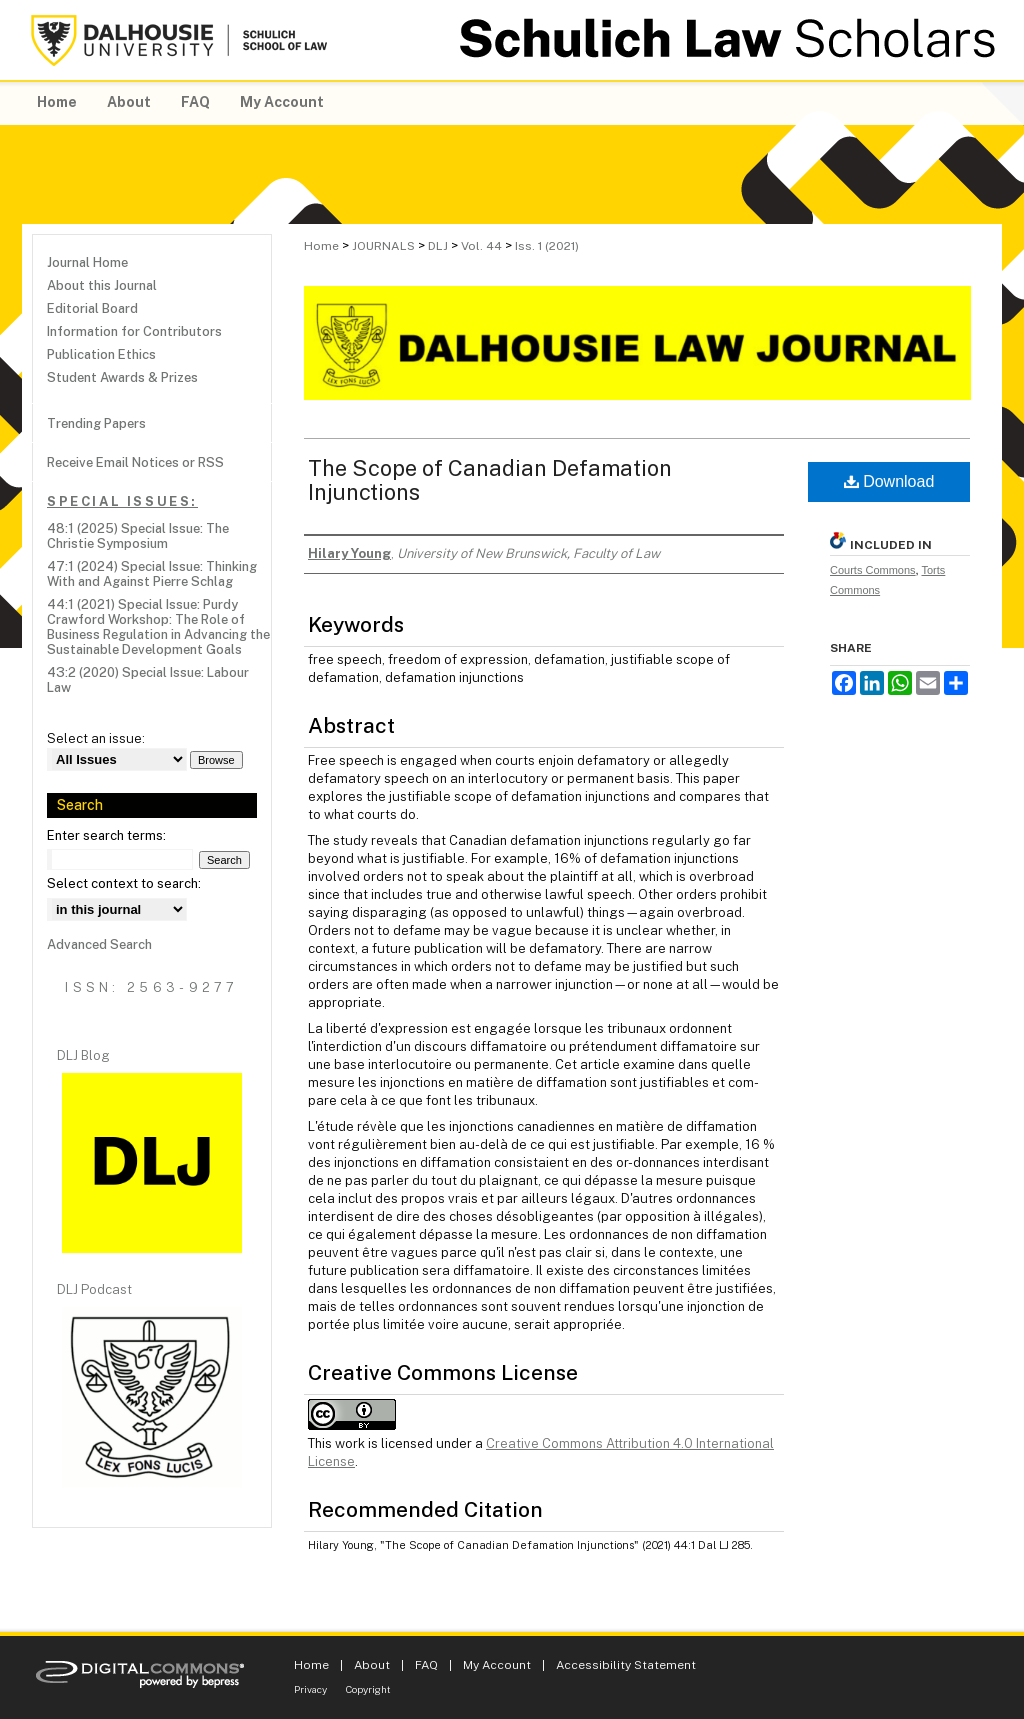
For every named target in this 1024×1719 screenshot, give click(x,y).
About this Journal (102, 285)
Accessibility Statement (626, 1665)
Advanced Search (99, 944)
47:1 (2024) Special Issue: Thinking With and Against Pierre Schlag (152, 574)
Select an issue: (96, 738)
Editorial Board (92, 308)
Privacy (310, 1689)
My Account (497, 1665)
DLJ (438, 246)
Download (889, 481)
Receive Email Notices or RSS (135, 462)
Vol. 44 (481, 246)
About (372, 1665)
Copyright (368, 1689)
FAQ (426, 1665)
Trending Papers (96, 423)
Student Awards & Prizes (122, 377)
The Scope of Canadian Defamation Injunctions (490, 480)
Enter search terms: (106, 835)
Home (321, 246)
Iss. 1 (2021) (547, 246)
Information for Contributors (134, 331)
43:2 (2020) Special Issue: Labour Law (148, 680)
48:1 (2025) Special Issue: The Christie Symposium (138, 536)
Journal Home (87, 262)
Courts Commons (873, 570)
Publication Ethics (101, 354)
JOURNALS (383, 246)
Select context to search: (124, 883)
